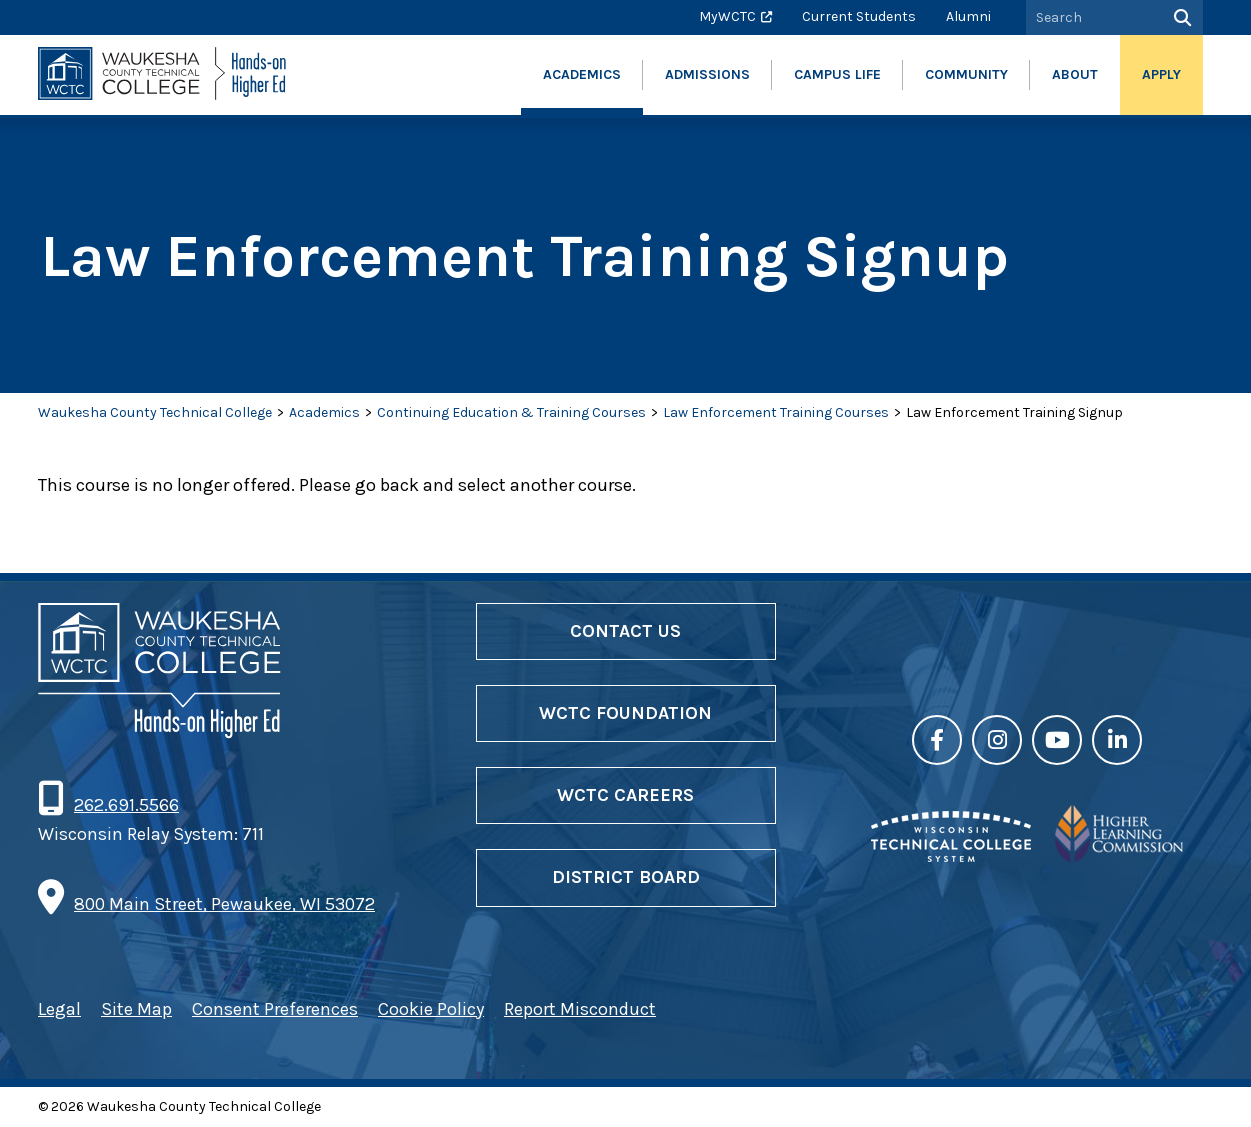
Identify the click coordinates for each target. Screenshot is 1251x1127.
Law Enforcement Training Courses (776, 412)
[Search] (1180, 17)
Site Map (136, 1009)
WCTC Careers (625, 795)
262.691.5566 (126, 805)
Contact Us (625, 631)
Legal (59, 1009)
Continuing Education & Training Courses (511, 412)
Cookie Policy (431, 1009)
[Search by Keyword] (1092, 17)
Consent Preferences (275, 1009)
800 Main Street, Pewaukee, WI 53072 (224, 904)
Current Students (859, 16)
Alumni (968, 16)
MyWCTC (727, 16)
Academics (324, 412)
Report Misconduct (580, 1009)
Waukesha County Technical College (155, 412)
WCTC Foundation (625, 713)
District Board (626, 877)
